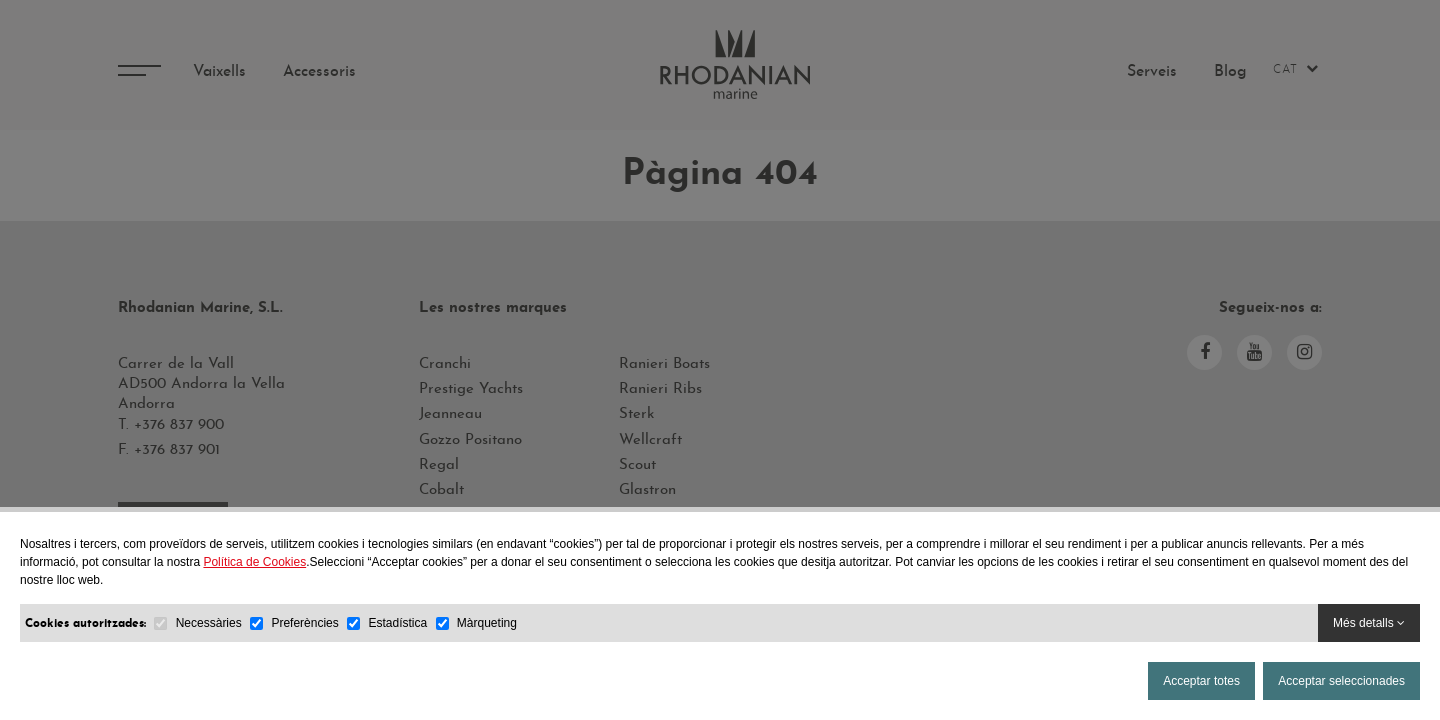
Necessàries (209, 623)
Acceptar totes (1201, 681)
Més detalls (1369, 623)
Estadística (397, 623)
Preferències (304, 623)
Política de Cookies (254, 562)
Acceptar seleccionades (1341, 681)
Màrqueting (487, 623)
